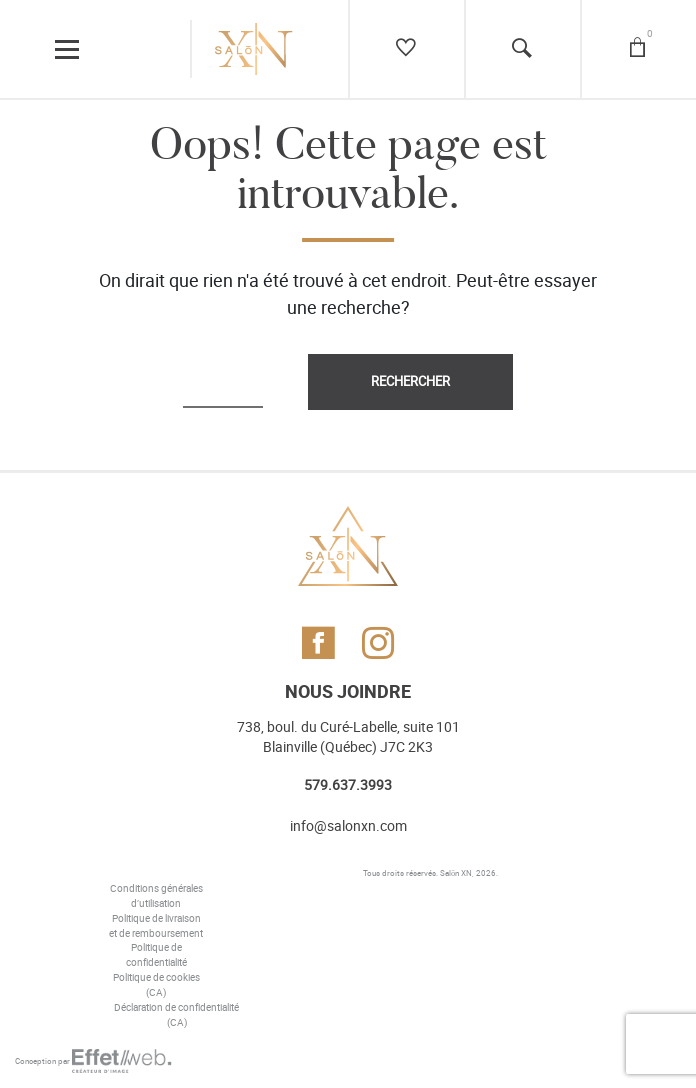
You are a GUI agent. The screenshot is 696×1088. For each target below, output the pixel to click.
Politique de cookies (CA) (156, 985)
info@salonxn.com (348, 826)
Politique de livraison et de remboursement (156, 926)
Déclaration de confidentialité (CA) (176, 1015)
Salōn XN (456, 873)
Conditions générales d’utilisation (156, 896)
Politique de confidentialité (156, 955)
